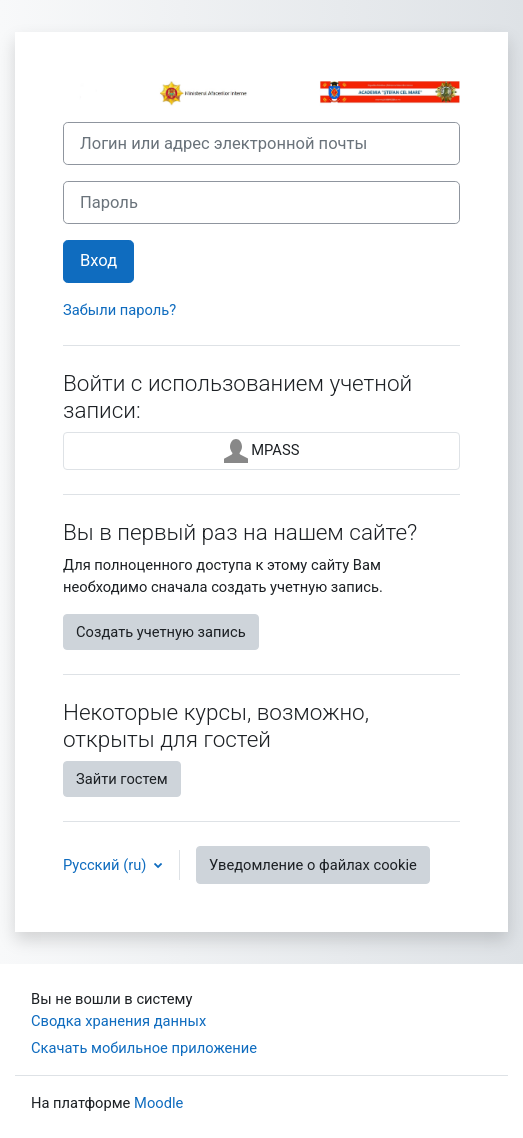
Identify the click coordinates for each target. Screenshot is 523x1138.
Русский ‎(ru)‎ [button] (106, 865)
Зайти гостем (122, 779)
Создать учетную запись (161, 632)
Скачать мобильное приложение (144, 1048)
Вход (98, 260)
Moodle (158, 1103)
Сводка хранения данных (118, 1021)
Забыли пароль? (119, 310)
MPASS (262, 451)
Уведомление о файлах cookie (313, 865)
